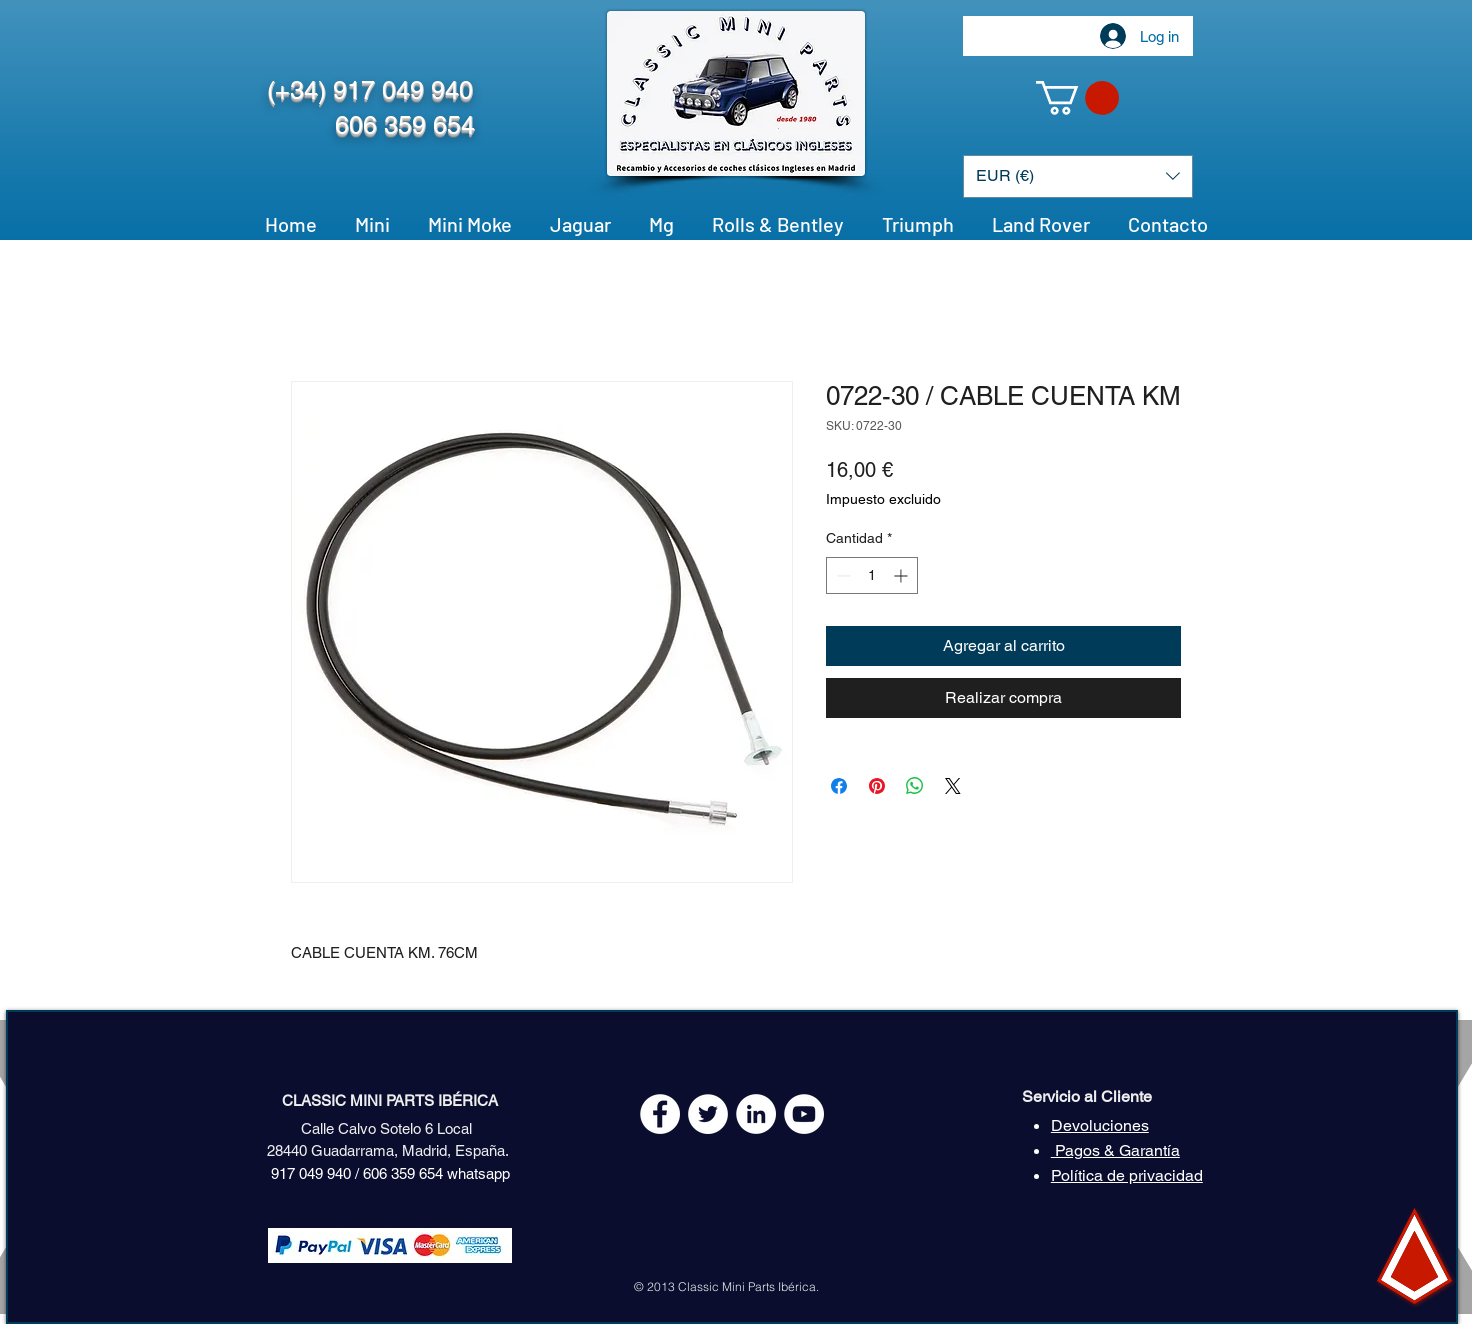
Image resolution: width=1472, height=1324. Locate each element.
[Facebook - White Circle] (660, 1114)
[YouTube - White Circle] (804, 1114)
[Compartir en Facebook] (839, 786)
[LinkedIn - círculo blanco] (756, 1114)
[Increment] (902, 575)
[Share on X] (953, 786)
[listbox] (1078, 176)
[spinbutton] (872, 575)
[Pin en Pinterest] (877, 786)
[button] (1077, 98)
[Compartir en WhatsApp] (915, 786)
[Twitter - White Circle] (708, 1114)
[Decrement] (841, 575)
